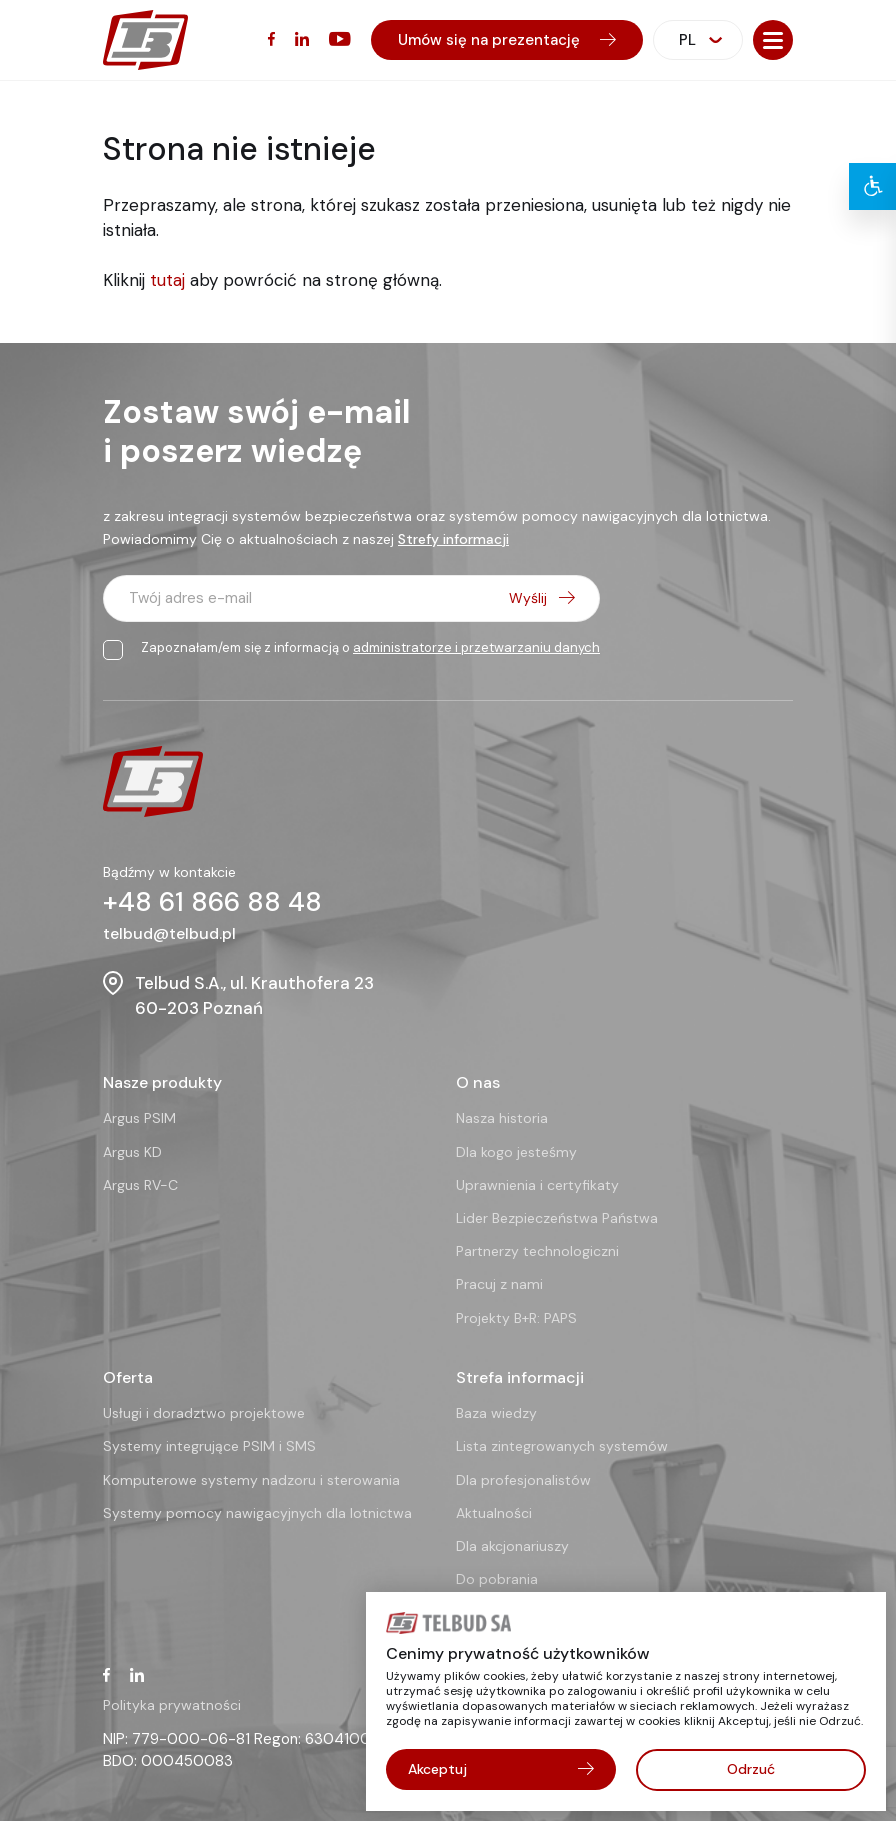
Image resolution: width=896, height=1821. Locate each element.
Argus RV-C (140, 1184)
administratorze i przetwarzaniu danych (476, 647)
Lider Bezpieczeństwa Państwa (557, 1218)
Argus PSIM (139, 1118)
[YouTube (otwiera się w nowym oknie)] (340, 39)
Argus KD (132, 1151)
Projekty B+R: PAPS (516, 1317)
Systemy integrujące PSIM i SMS (209, 1446)
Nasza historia (502, 1118)
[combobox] (698, 40)
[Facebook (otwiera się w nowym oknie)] (271, 39)
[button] (773, 40)
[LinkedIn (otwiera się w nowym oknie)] (302, 39)
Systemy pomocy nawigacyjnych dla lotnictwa (257, 1512)
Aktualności (494, 1512)
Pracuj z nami (499, 1284)
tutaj (167, 280)
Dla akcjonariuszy (512, 1546)
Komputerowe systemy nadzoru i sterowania (251, 1479)
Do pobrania (497, 1579)
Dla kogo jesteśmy (516, 1151)
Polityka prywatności (172, 1704)
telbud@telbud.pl (169, 933)
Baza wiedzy (496, 1413)
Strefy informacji (453, 539)
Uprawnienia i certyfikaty (537, 1184)
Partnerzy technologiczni (537, 1251)
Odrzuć (751, 1769)
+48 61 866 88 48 (214, 901)
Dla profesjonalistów (523, 1479)
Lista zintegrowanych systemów (562, 1446)
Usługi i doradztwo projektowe (204, 1413)
